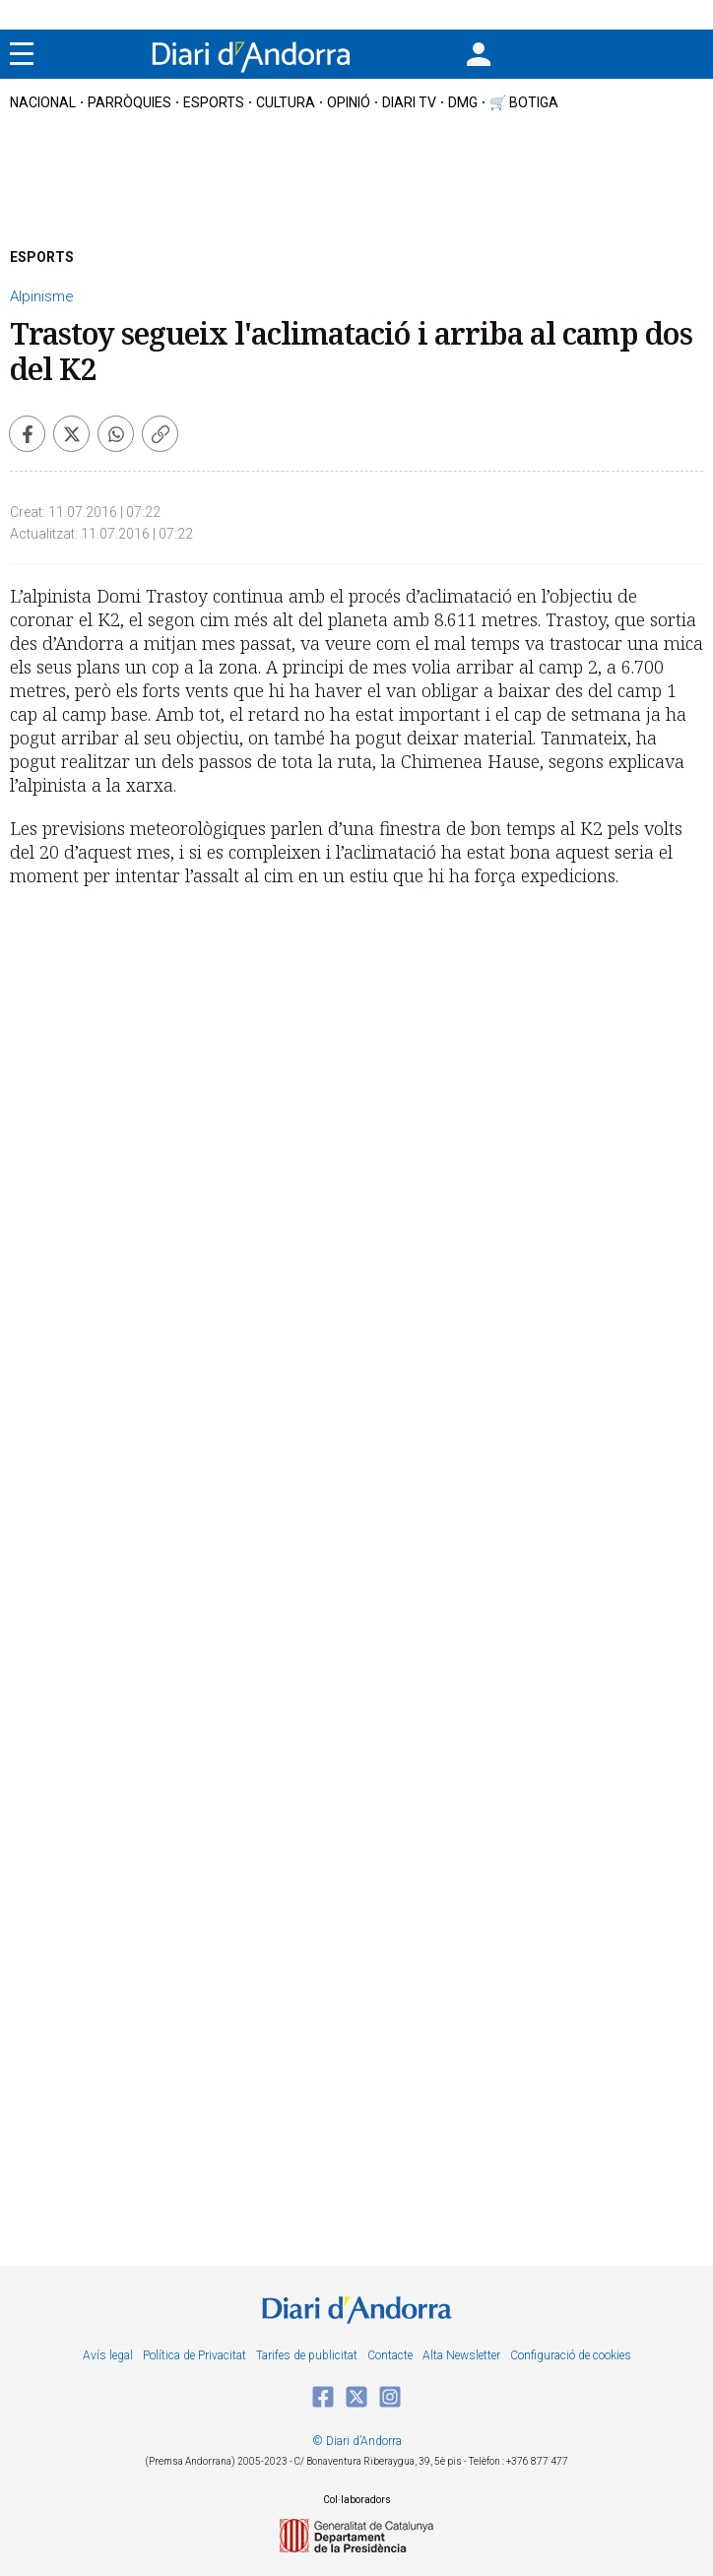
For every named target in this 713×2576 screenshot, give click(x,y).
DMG (463, 102)
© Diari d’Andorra (357, 2441)
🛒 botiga (523, 102)
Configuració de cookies (570, 2355)
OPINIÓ (348, 102)
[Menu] (21, 54)
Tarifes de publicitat (306, 2355)
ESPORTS (42, 257)
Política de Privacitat (194, 2355)
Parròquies (129, 102)
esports (213, 102)
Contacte (390, 2355)
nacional (43, 102)
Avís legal (108, 2355)
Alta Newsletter (461, 2355)
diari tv (409, 102)
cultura (285, 102)
